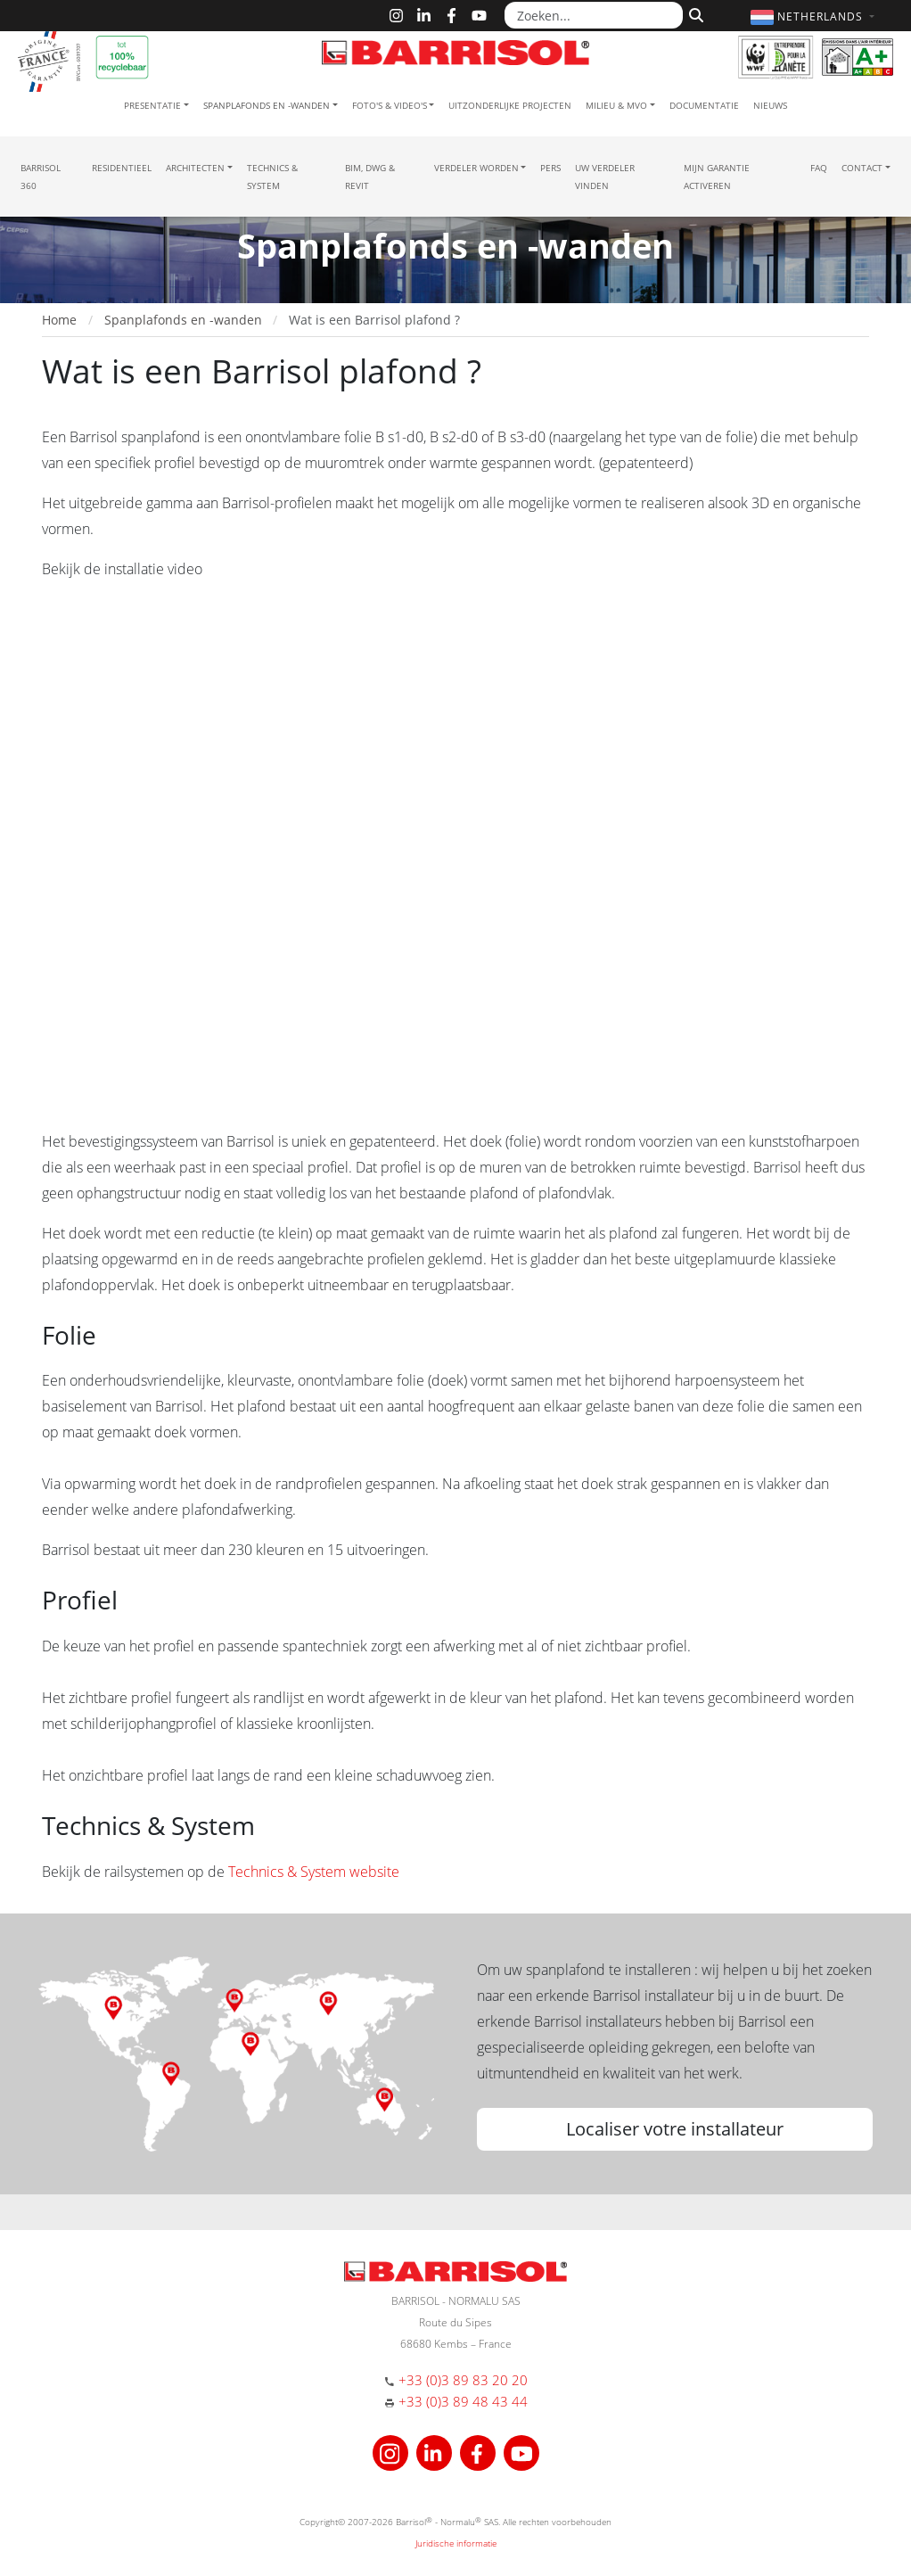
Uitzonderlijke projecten (509, 105)
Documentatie (704, 105)
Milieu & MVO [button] (616, 105)
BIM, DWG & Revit (370, 176)
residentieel (122, 167)
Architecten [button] (195, 167)
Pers (550, 167)
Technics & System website (313, 1871)
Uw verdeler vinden (605, 176)
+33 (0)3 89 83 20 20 (463, 2380)
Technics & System (272, 176)
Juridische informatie (456, 2543)
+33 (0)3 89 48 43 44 (463, 2401)
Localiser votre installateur (675, 2129)
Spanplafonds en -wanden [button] (266, 105)
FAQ (818, 167)
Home (59, 319)
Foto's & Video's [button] (389, 105)
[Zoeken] (694, 13)
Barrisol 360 (41, 176)
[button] (814, 16)
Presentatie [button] (152, 105)
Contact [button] (861, 167)
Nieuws (770, 105)
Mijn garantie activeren (717, 176)
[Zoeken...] (594, 15)
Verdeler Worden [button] (476, 167)
